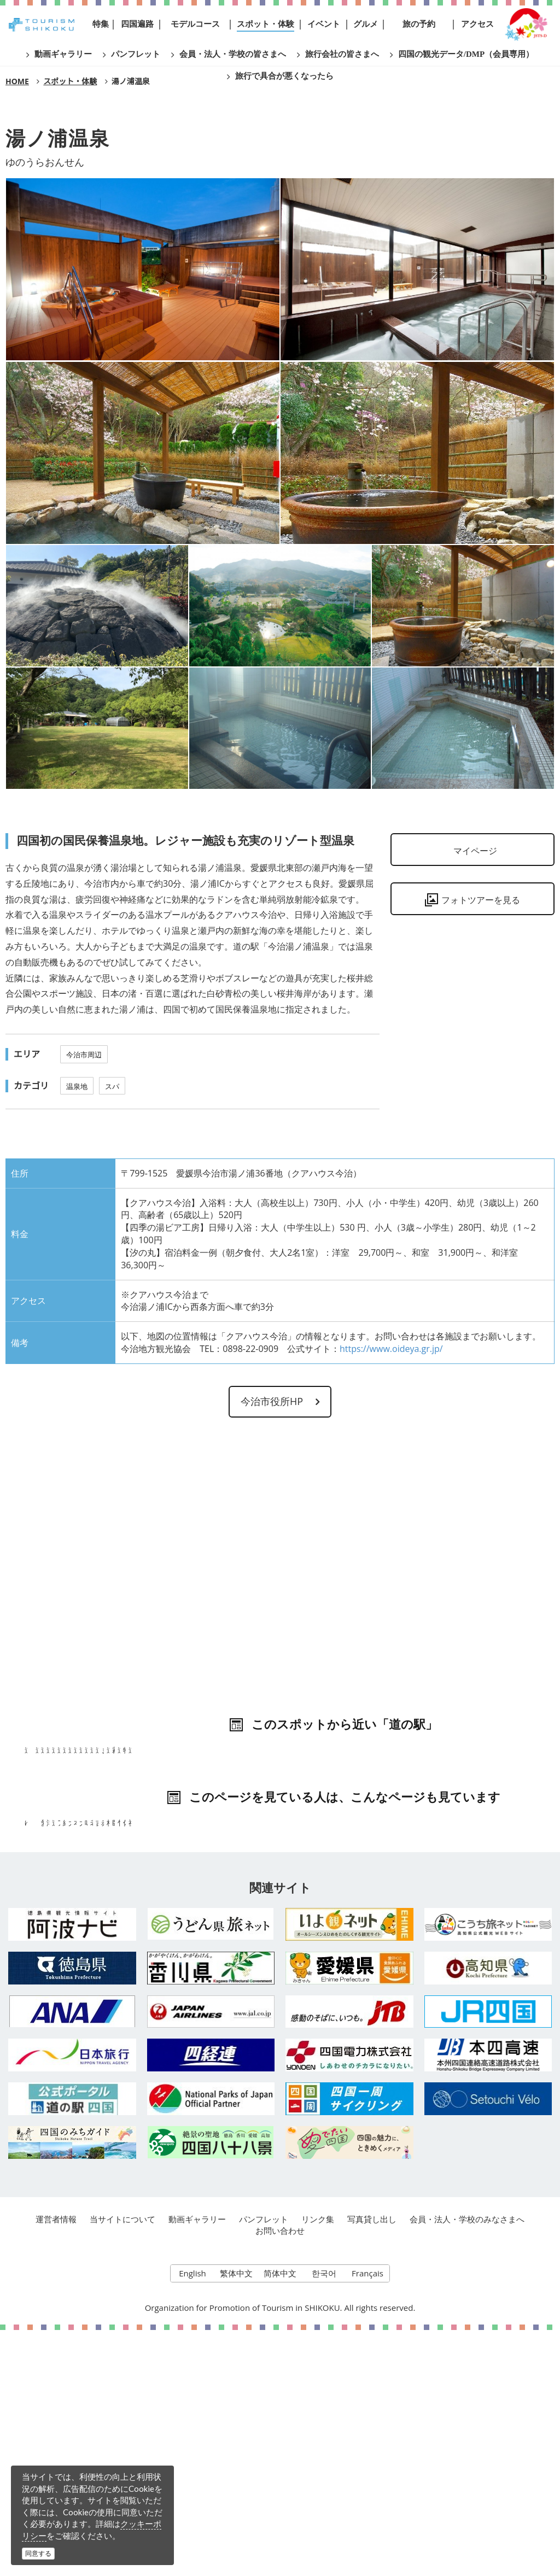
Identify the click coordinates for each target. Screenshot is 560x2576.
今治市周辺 (84, 1054)
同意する (38, 2553)
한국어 (324, 2516)
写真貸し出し (372, 2459)
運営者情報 (54, 2459)
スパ (112, 1086)
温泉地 (77, 1086)
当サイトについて (121, 2459)
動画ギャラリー (196, 2459)
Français (368, 2516)
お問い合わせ (280, 2471)
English (192, 2516)
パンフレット (263, 2459)
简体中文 (280, 2516)
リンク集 (317, 2459)
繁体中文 (235, 2516)
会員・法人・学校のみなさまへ (468, 2459)
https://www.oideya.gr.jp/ (391, 1349)
